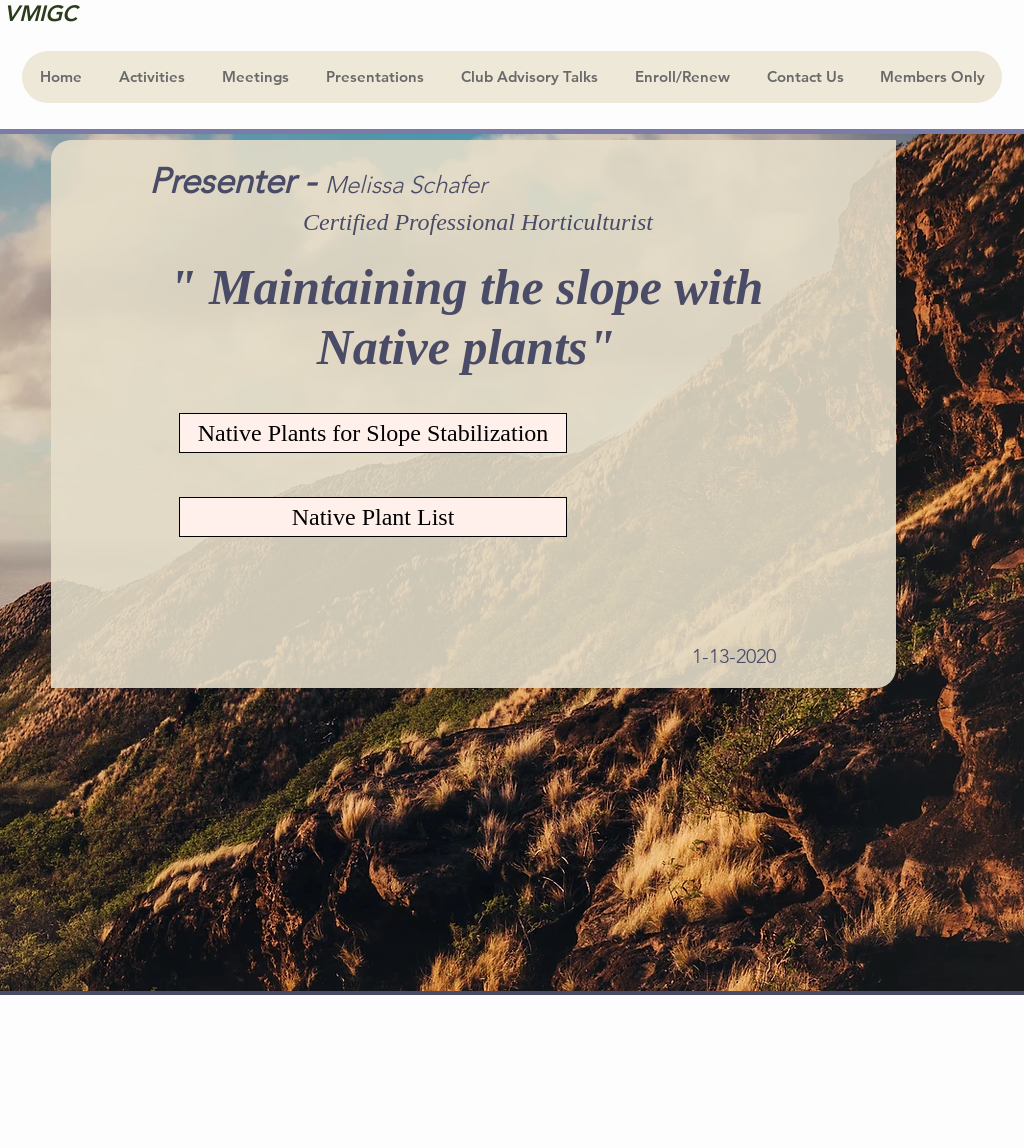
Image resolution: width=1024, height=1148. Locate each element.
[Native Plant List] (373, 517)
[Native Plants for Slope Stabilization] (373, 433)
